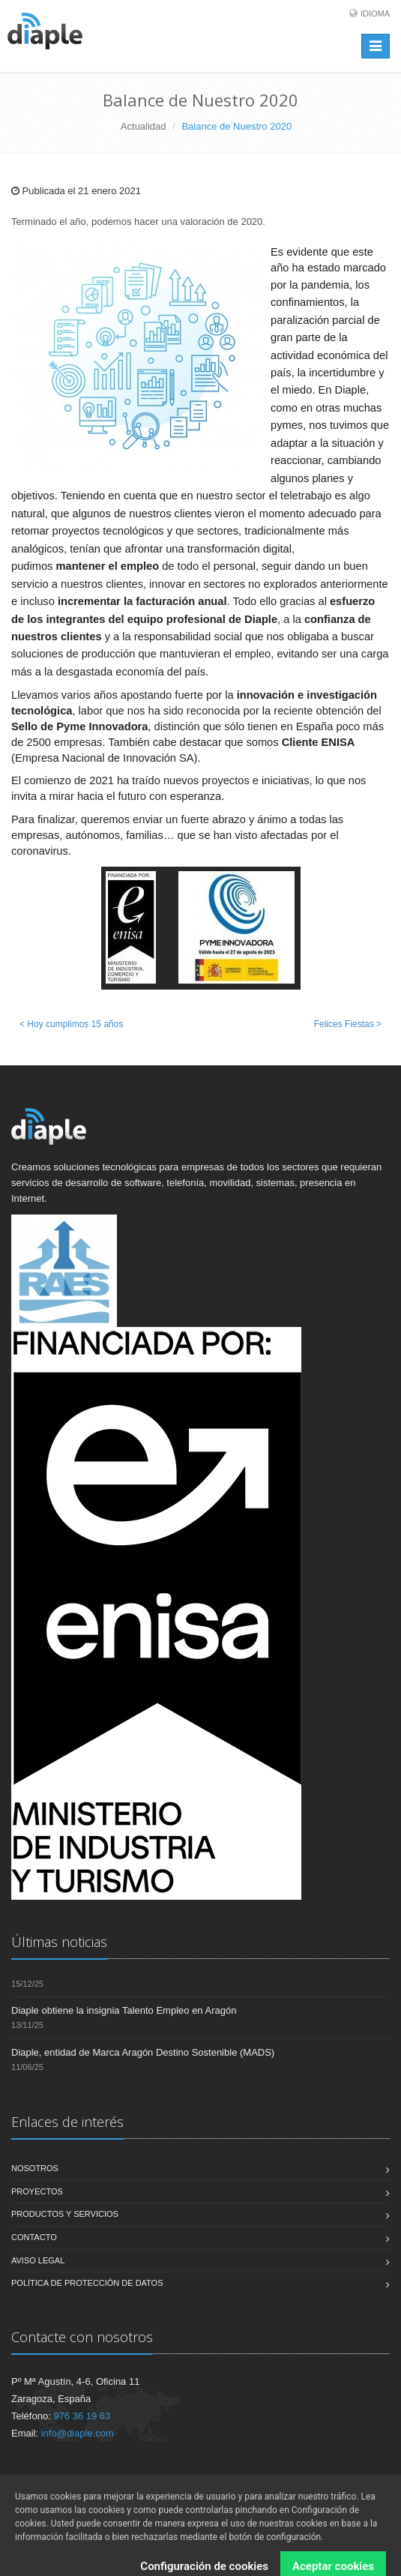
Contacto (34, 2237)
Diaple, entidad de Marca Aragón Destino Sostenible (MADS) (142, 2052)
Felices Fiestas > (348, 1024)
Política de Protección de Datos (87, 2282)
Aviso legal (37, 2260)
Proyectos (37, 2191)
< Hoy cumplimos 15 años (71, 1024)
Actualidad (143, 126)
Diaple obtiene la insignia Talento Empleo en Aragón (123, 2010)
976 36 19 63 (81, 2416)
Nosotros (34, 2168)
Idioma (375, 13)
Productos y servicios (64, 2213)
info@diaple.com (77, 2433)
